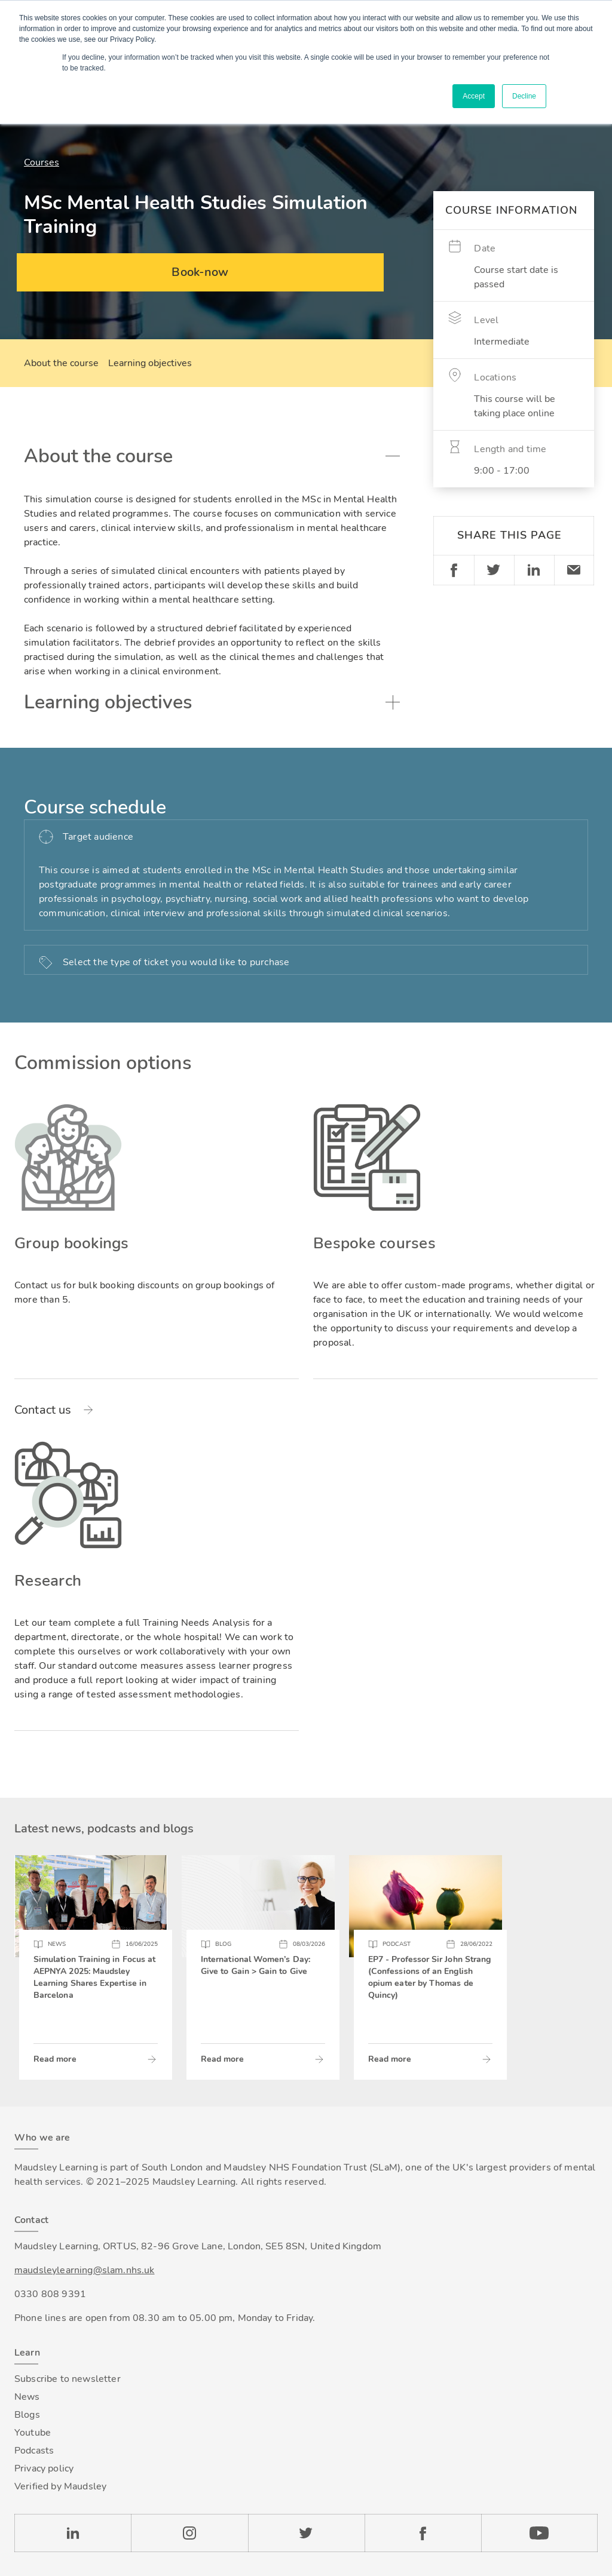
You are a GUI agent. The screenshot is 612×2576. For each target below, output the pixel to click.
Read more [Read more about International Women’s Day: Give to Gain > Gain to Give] (222, 2059)
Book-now (200, 272)
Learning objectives (150, 363)
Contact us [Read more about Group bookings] (43, 1410)
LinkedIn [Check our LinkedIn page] (72, 2533)
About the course (61, 363)
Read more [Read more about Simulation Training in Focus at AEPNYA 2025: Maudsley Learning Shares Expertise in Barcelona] (54, 2059)
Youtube (32, 2432)
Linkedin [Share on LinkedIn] (534, 570)
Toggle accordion (392, 456)
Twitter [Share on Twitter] (494, 570)
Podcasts (34, 2450)
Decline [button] (524, 96)
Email (574, 570)
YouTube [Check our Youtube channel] (539, 2533)
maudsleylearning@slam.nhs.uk (84, 2270)
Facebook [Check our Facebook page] (423, 2533)
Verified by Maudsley (60, 2486)
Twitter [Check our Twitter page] (306, 2533)
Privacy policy (44, 2468)
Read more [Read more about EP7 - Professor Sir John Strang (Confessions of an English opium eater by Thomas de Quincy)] (389, 2059)
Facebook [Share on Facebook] (453, 570)
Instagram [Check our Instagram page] (189, 2533)
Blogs (27, 2414)
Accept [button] (474, 96)
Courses (41, 162)
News (27, 2396)
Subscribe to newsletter (67, 2378)
